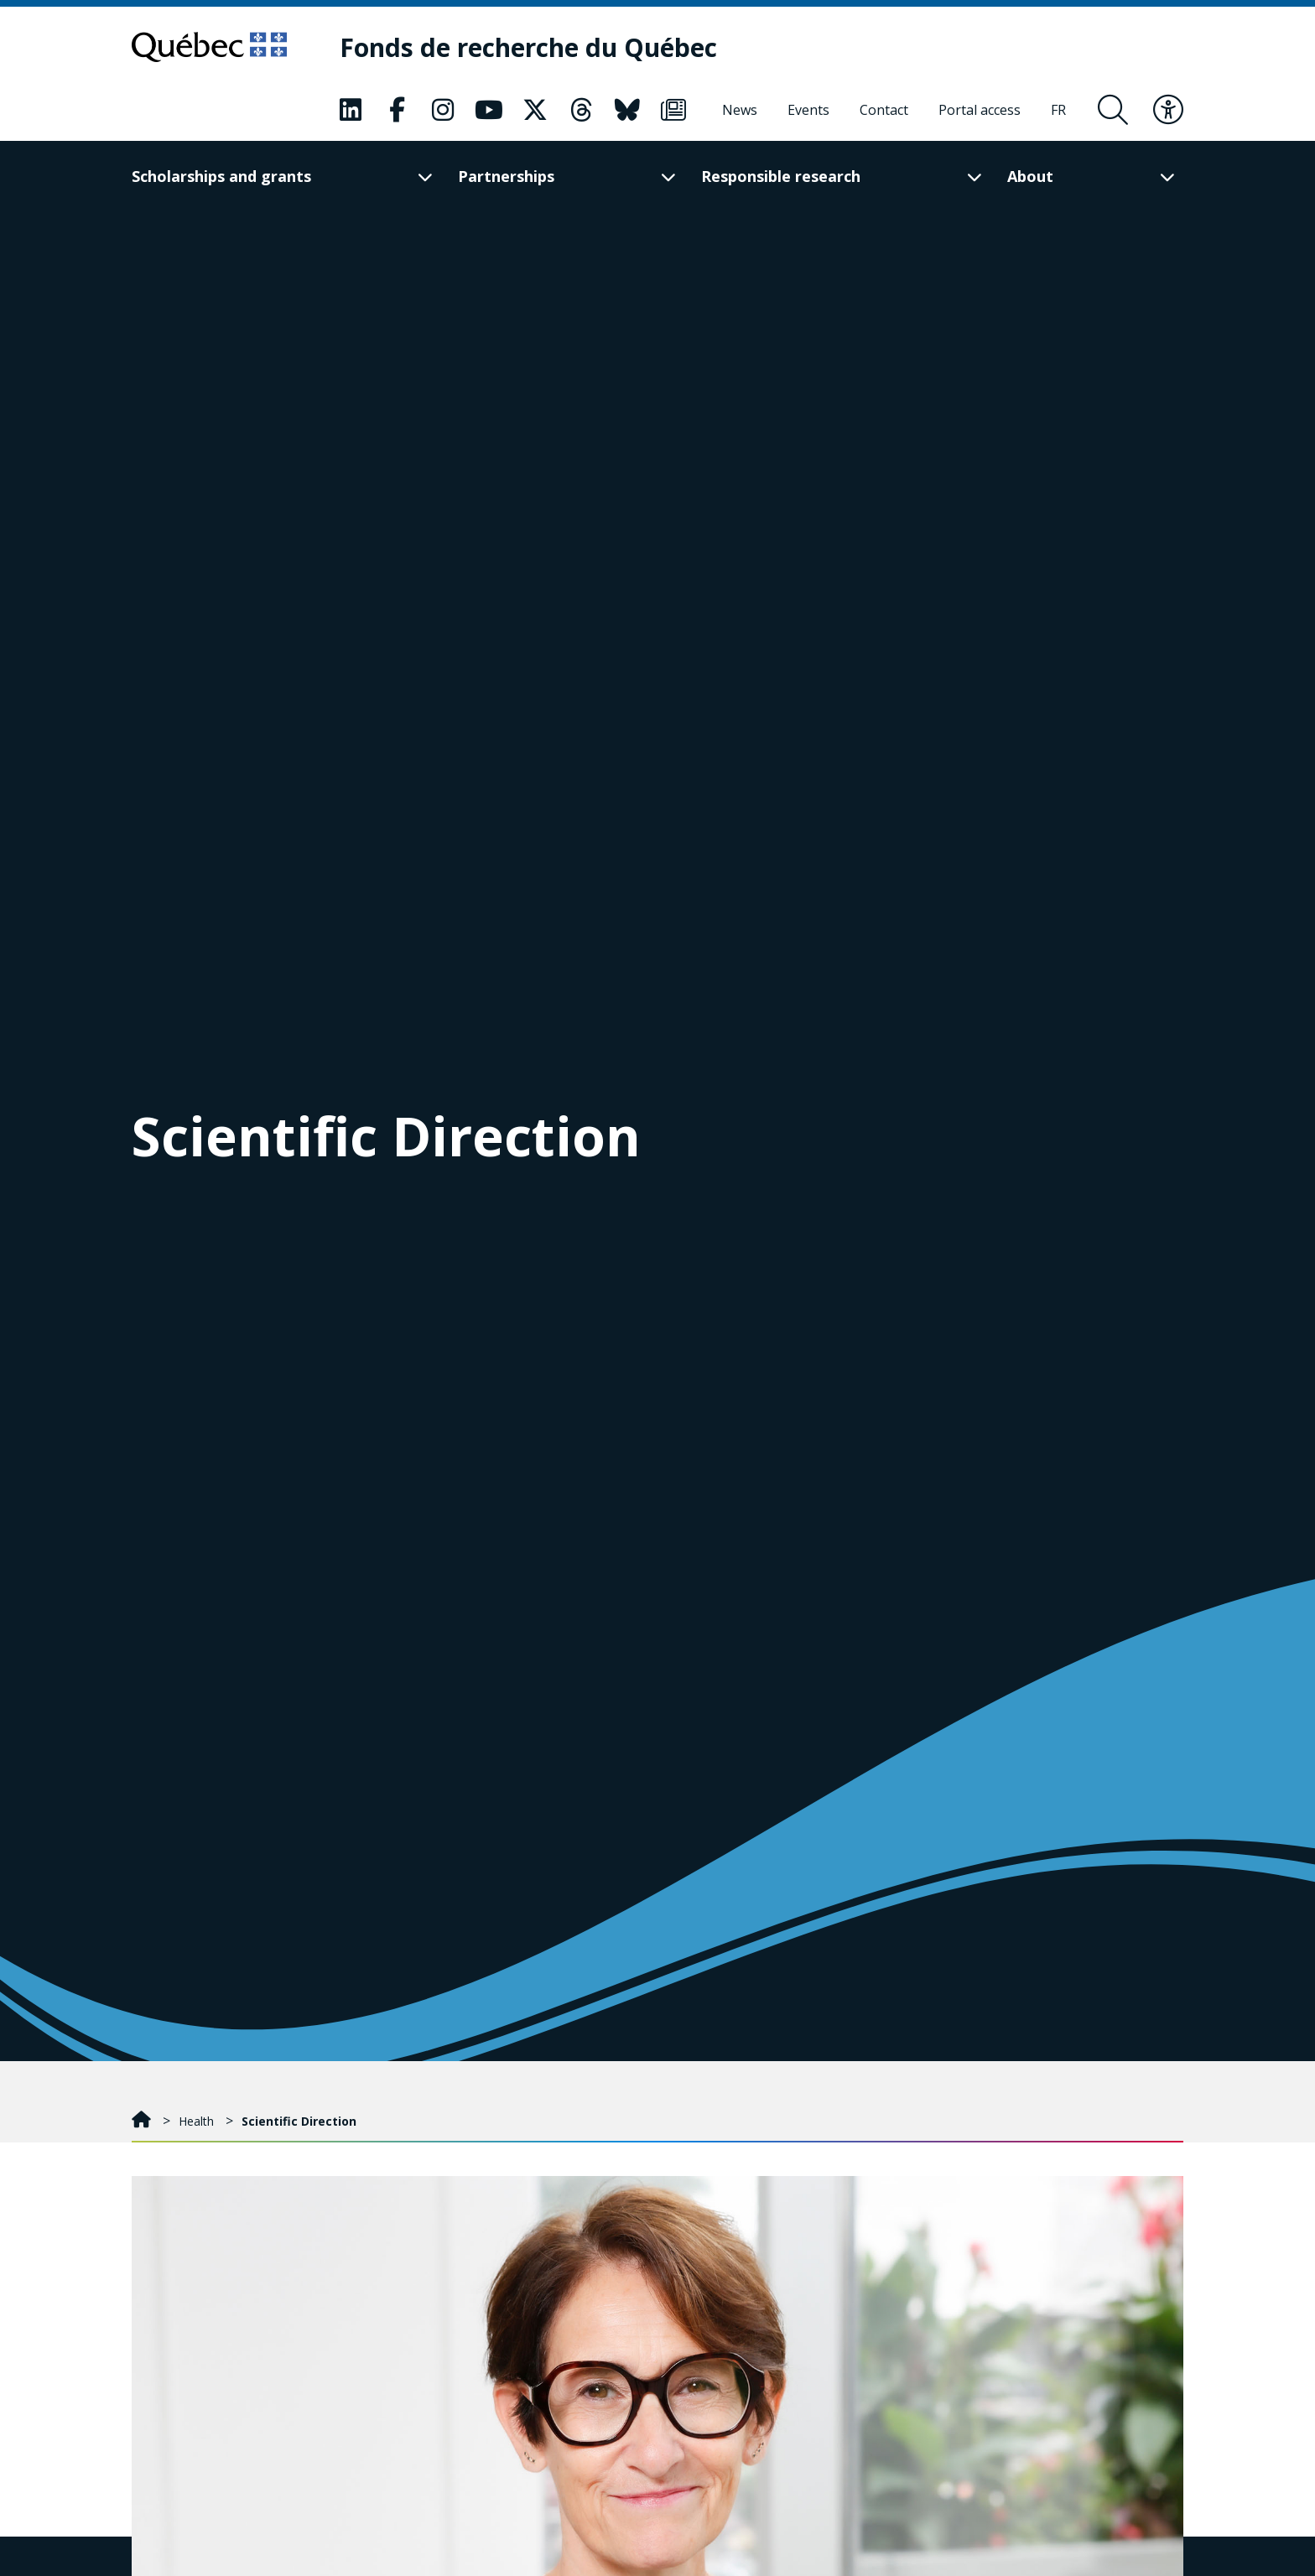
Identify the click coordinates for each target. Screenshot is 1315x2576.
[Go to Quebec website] (209, 47)
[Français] (1058, 109)
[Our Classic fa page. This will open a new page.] (350, 110)
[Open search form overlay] (1113, 110)
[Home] (143, 2121)
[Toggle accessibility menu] (1168, 110)
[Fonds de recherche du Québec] (528, 47)
